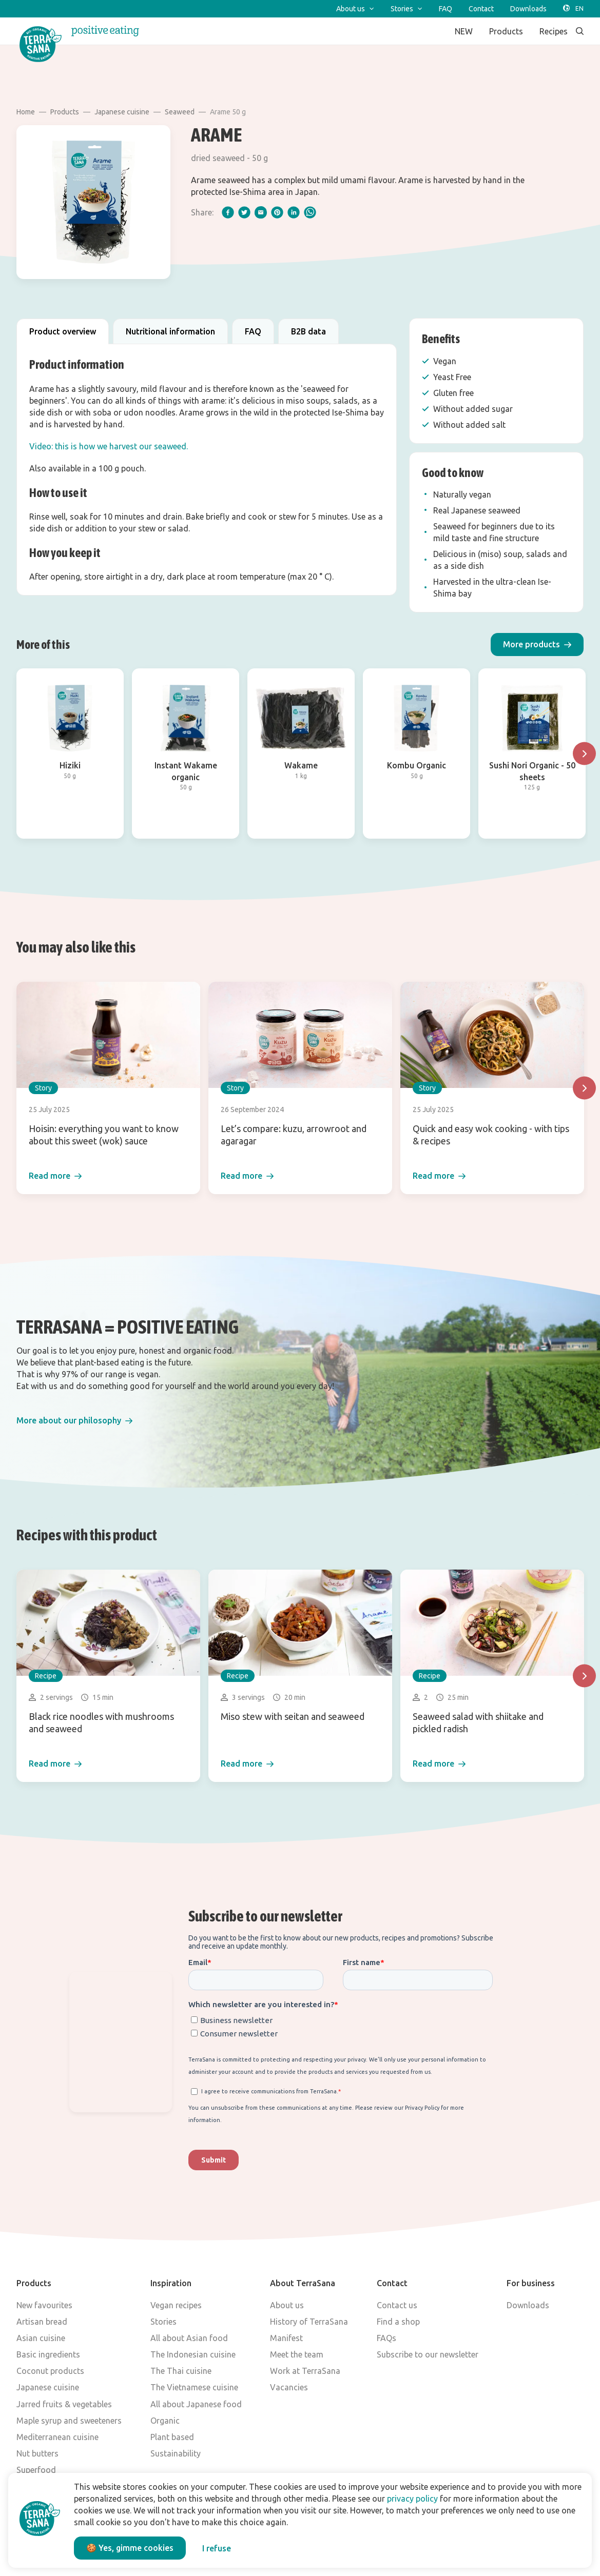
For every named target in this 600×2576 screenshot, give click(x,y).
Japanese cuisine (121, 112)
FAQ (253, 331)
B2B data (308, 331)
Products (64, 112)
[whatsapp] (310, 212)
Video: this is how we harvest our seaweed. (108, 446)
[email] (261, 212)
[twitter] (244, 212)
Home (25, 112)
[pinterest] (277, 212)
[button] (537, 644)
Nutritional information (170, 331)
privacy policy (412, 2498)
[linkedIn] (293, 212)
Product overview (62, 331)
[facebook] (228, 212)
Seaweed (180, 112)
